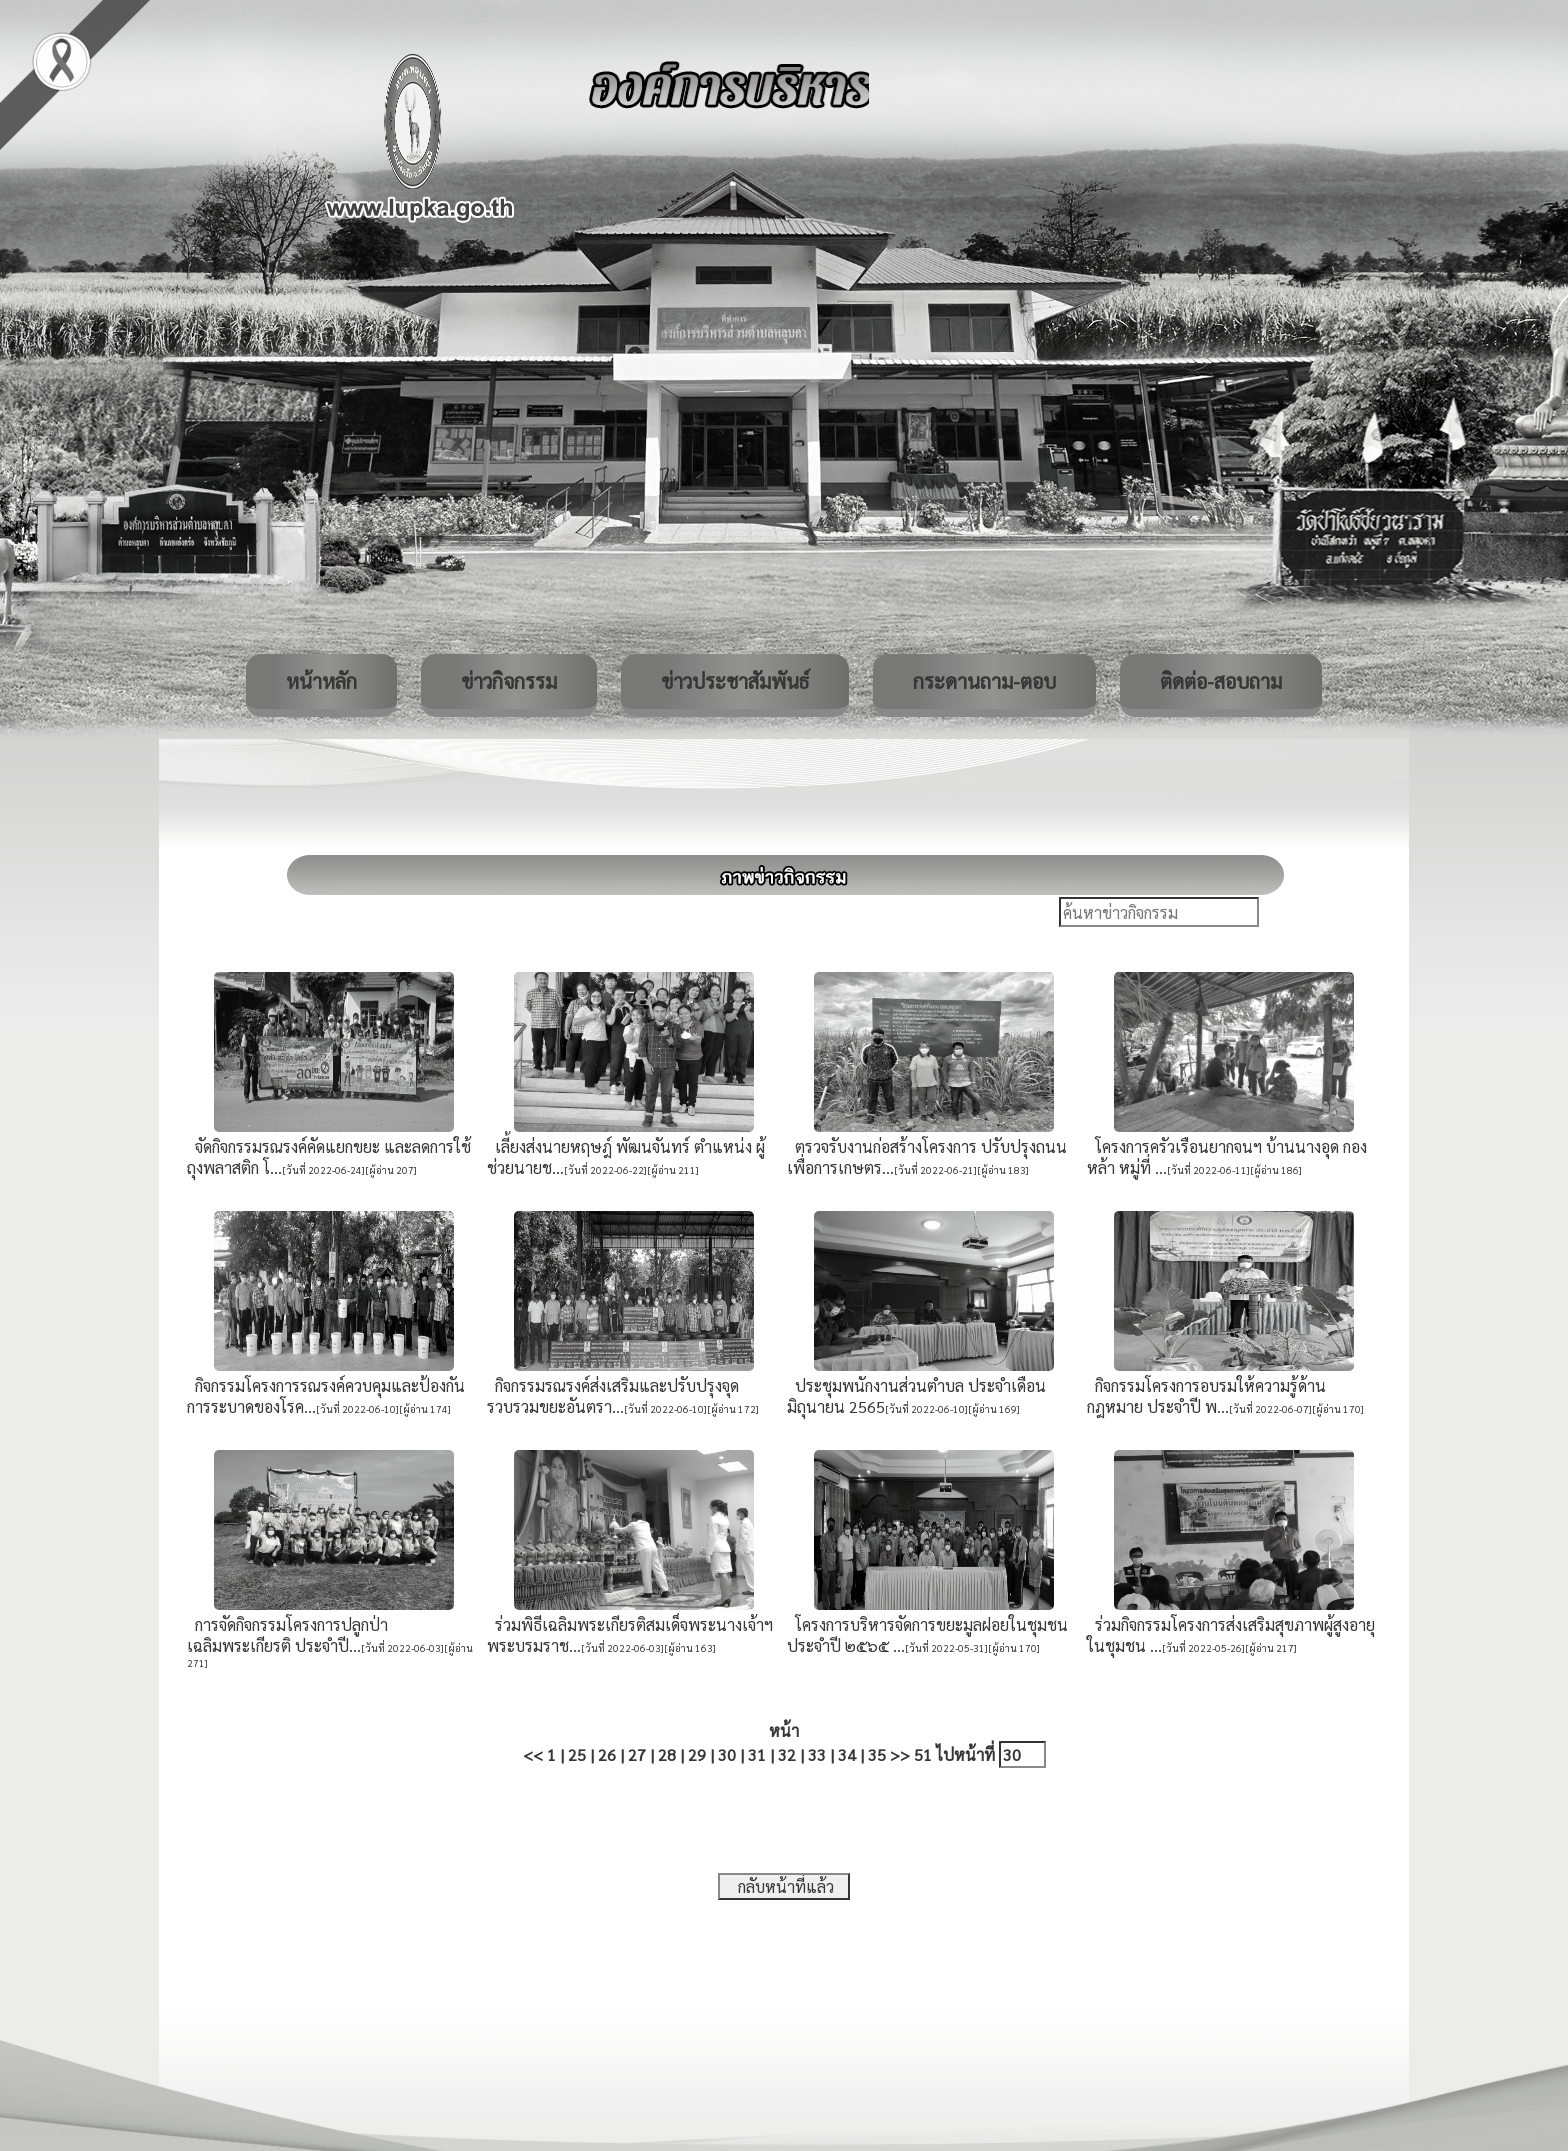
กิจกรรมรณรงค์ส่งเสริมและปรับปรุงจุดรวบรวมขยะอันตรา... (613, 1396)
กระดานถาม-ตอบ (984, 681)
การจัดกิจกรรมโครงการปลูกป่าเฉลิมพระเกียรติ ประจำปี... (287, 1635)
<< (533, 1754)
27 (637, 1754)
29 (697, 1754)
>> (900, 1754)
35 (877, 1754)
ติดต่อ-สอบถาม (1221, 681)
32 (787, 1754)
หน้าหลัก (321, 681)
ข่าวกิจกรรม (509, 681)
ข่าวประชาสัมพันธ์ (735, 681)
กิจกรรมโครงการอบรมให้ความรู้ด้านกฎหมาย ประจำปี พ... (1206, 1396)
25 (577, 1754)
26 (607, 1754)
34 (847, 1754)
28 (667, 1754)
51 (923, 1754)
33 (817, 1754)
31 (757, 1754)
